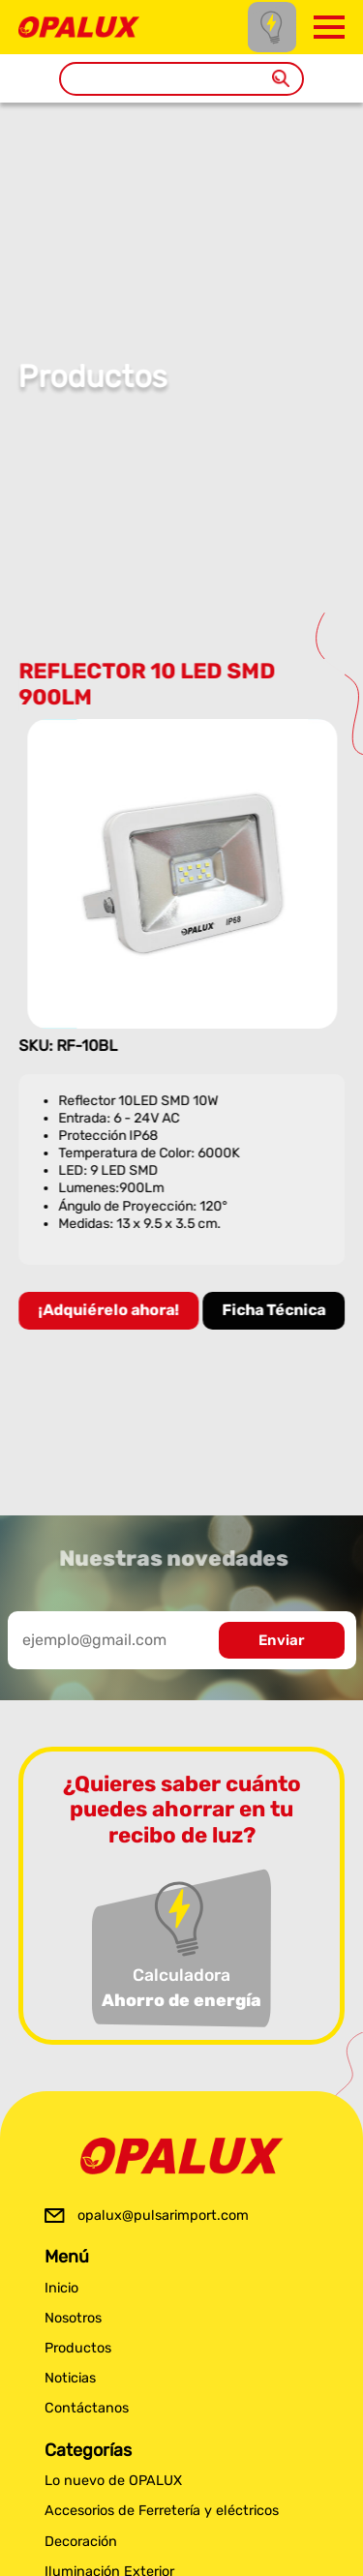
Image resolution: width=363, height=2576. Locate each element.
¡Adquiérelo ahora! (109, 1310)
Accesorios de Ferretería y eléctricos (162, 2510)
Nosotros (73, 2318)
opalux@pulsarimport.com (163, 2215)
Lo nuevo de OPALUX (113, 2480)
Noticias (70, 2378)
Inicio (61, 2288)
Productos (78, 2348)
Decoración (81, 2541)
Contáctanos (87, 2408)
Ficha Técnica (274, 1310)
